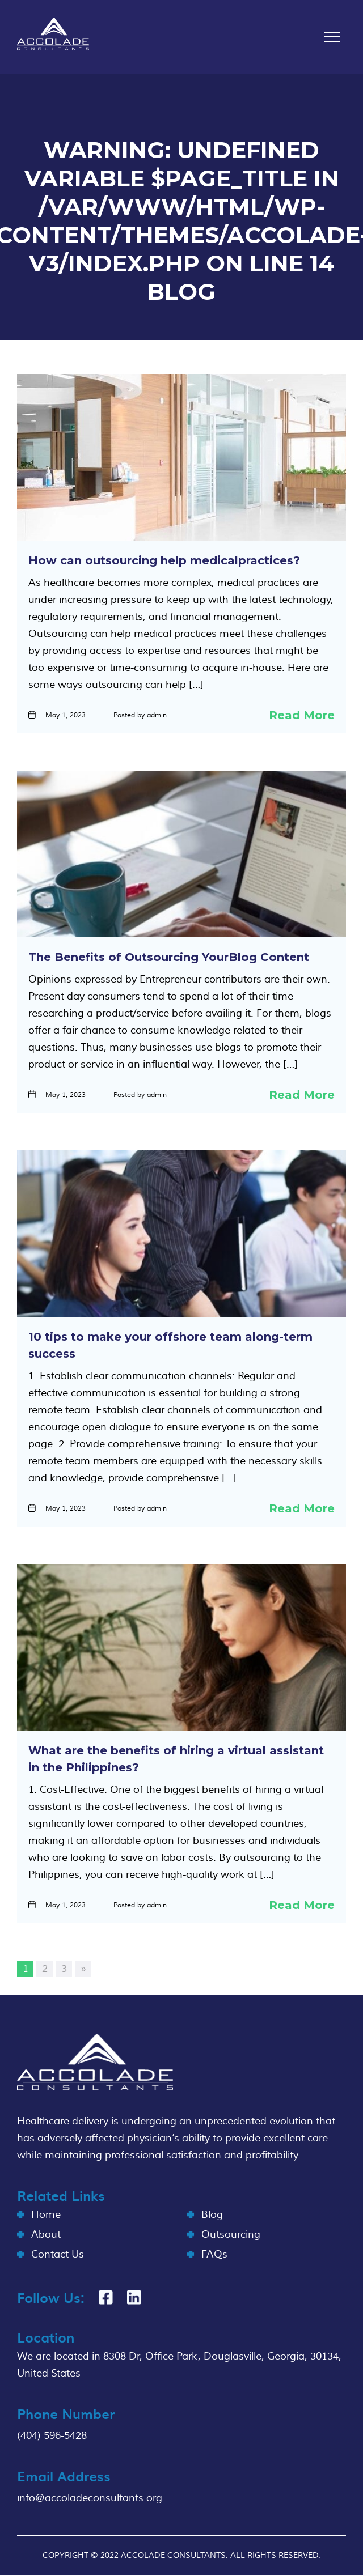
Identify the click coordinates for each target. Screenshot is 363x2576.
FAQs (214, 2254)
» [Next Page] (83, 1968)
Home (46, 2214)
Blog (212, 2214)
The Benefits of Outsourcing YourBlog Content (168, 957)
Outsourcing (230, 2234)
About (46, 2234)
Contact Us (57, 2254)
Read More (302, 715)
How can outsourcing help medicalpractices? (164, 560)
